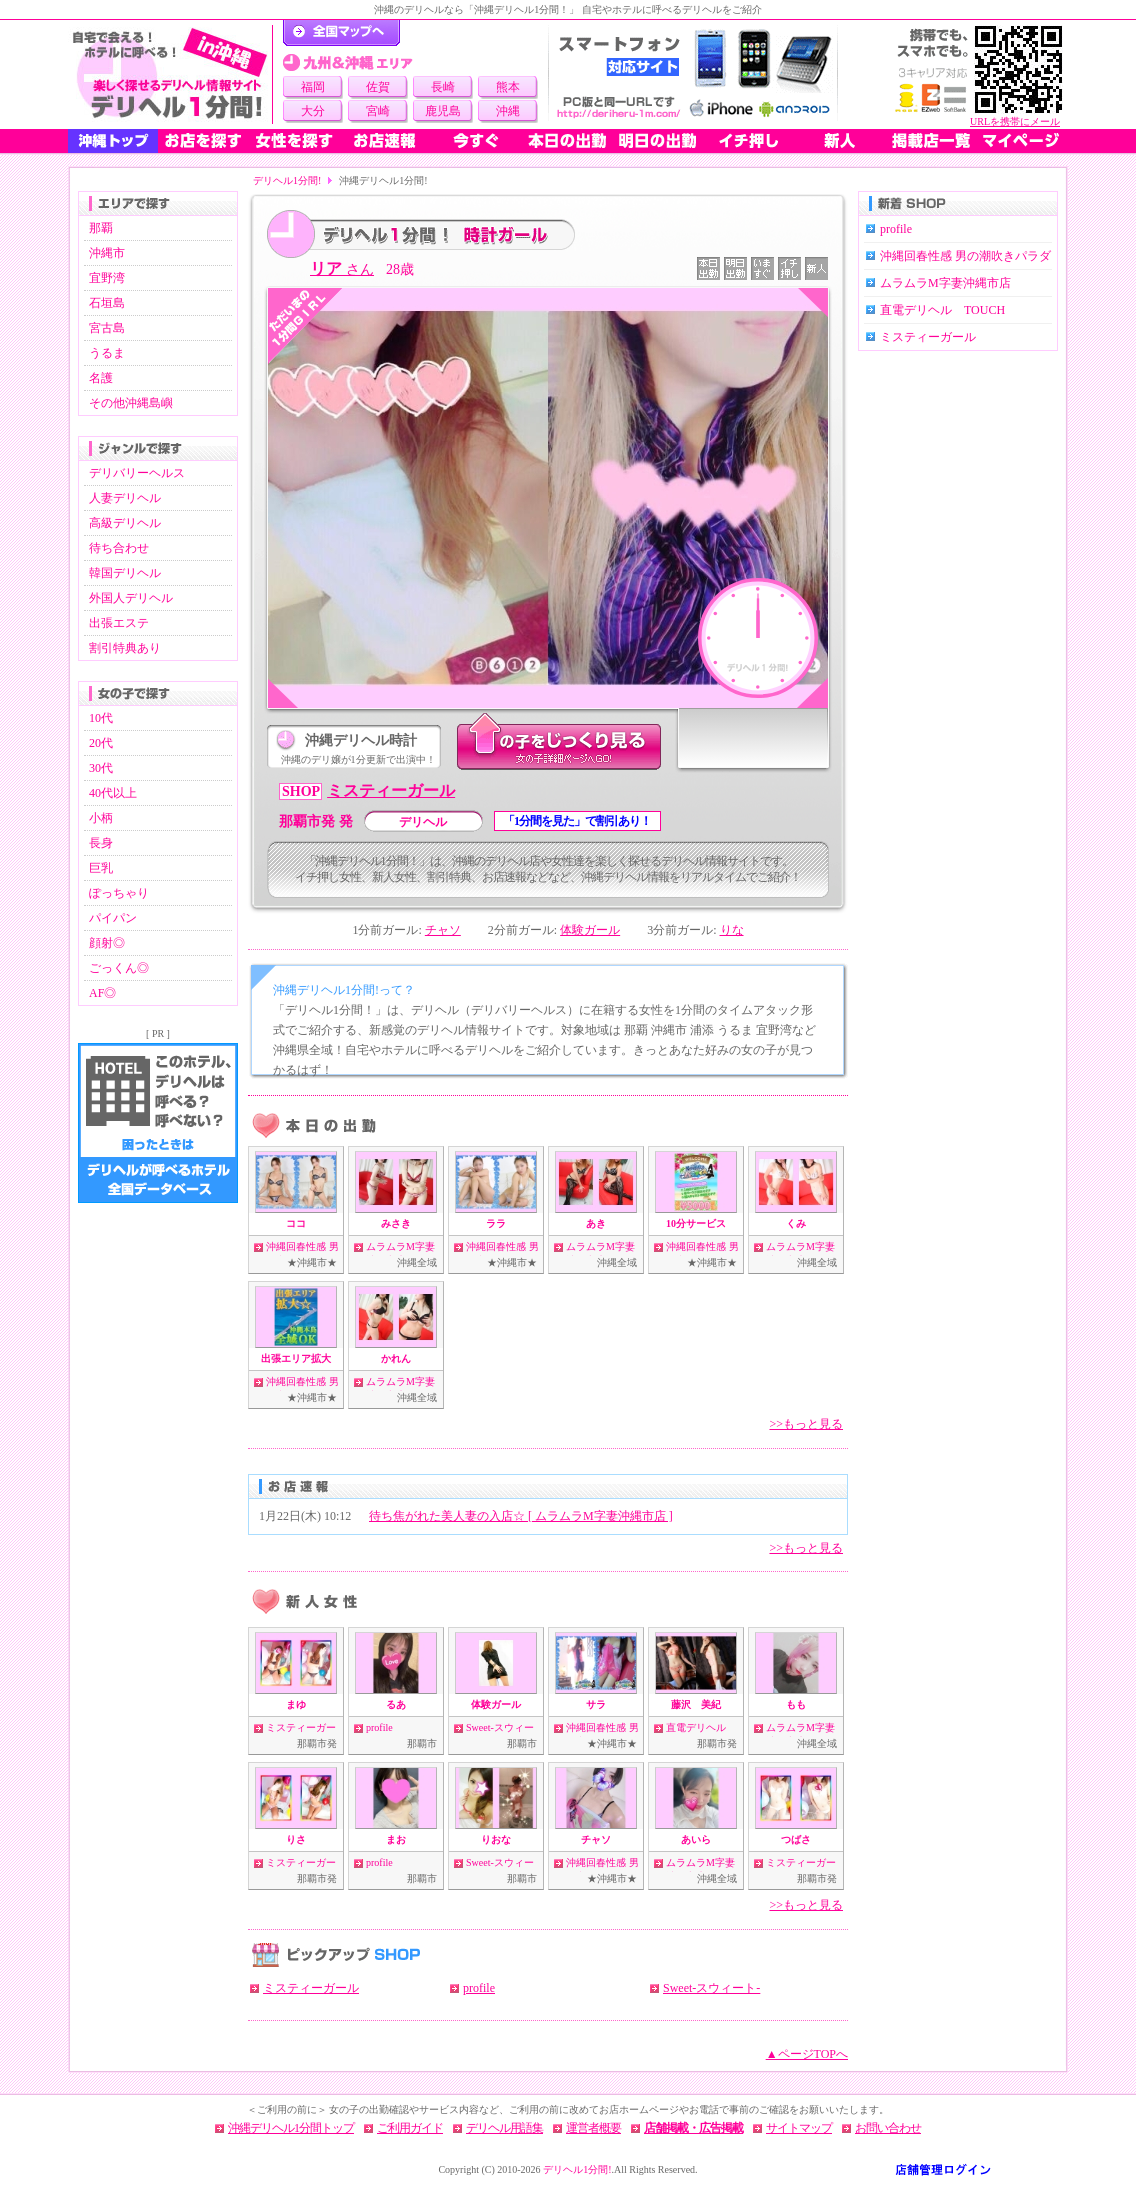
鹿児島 (443, 111)
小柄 (101, 818)
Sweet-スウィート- (711, 1988)
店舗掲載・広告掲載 (693, 2128)
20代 (101, 743)
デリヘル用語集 (504, 2128)
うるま (107, 353)
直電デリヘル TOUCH (942, 310)
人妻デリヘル (125, 498)
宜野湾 (107, 278)
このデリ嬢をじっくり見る (559, 742)
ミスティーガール (391, 790)
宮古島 (107, 328)
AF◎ (102, 993)
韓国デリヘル (125, 573)
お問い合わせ (888, 2128)
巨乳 (101, 868)
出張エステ (119, 623)
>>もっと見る (806, 1424)
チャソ (443, 930)
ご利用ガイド (410, 2128)
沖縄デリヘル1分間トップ (291, 2128)
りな (732, 930)
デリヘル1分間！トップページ (341, 33)
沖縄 (508, 111)
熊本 (508, 87)
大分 (313, 111)
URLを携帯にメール (1015, 121)
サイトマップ (799, 2128)
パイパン (113, 918)
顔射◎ (107, 943)
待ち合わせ (119, 548)
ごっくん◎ (119, 968)
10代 (101, 718)
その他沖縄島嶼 (131, 403)
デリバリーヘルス (137, 473)
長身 (101, 843)
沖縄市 (107, 253)
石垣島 (107, 303)
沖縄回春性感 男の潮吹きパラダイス (965, 266)
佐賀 (378, 87)
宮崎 (378, 111)
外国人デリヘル (131, 598)
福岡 (313, 87)
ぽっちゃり (119, 893)
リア (342, 268)
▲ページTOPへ (807, 2054)
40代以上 (113, 793)
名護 (101, 378)
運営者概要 (593, 2128)
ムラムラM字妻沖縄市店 (945, 283)
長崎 (443, 87)
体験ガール (590, 930)
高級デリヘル (125, 523)
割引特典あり (125, 648)
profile (379, 1727)
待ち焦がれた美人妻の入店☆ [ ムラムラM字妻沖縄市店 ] (521, 1516)
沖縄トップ (113, 141)
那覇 (101, 228)
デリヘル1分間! (287, 180)
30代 (101, 768)
